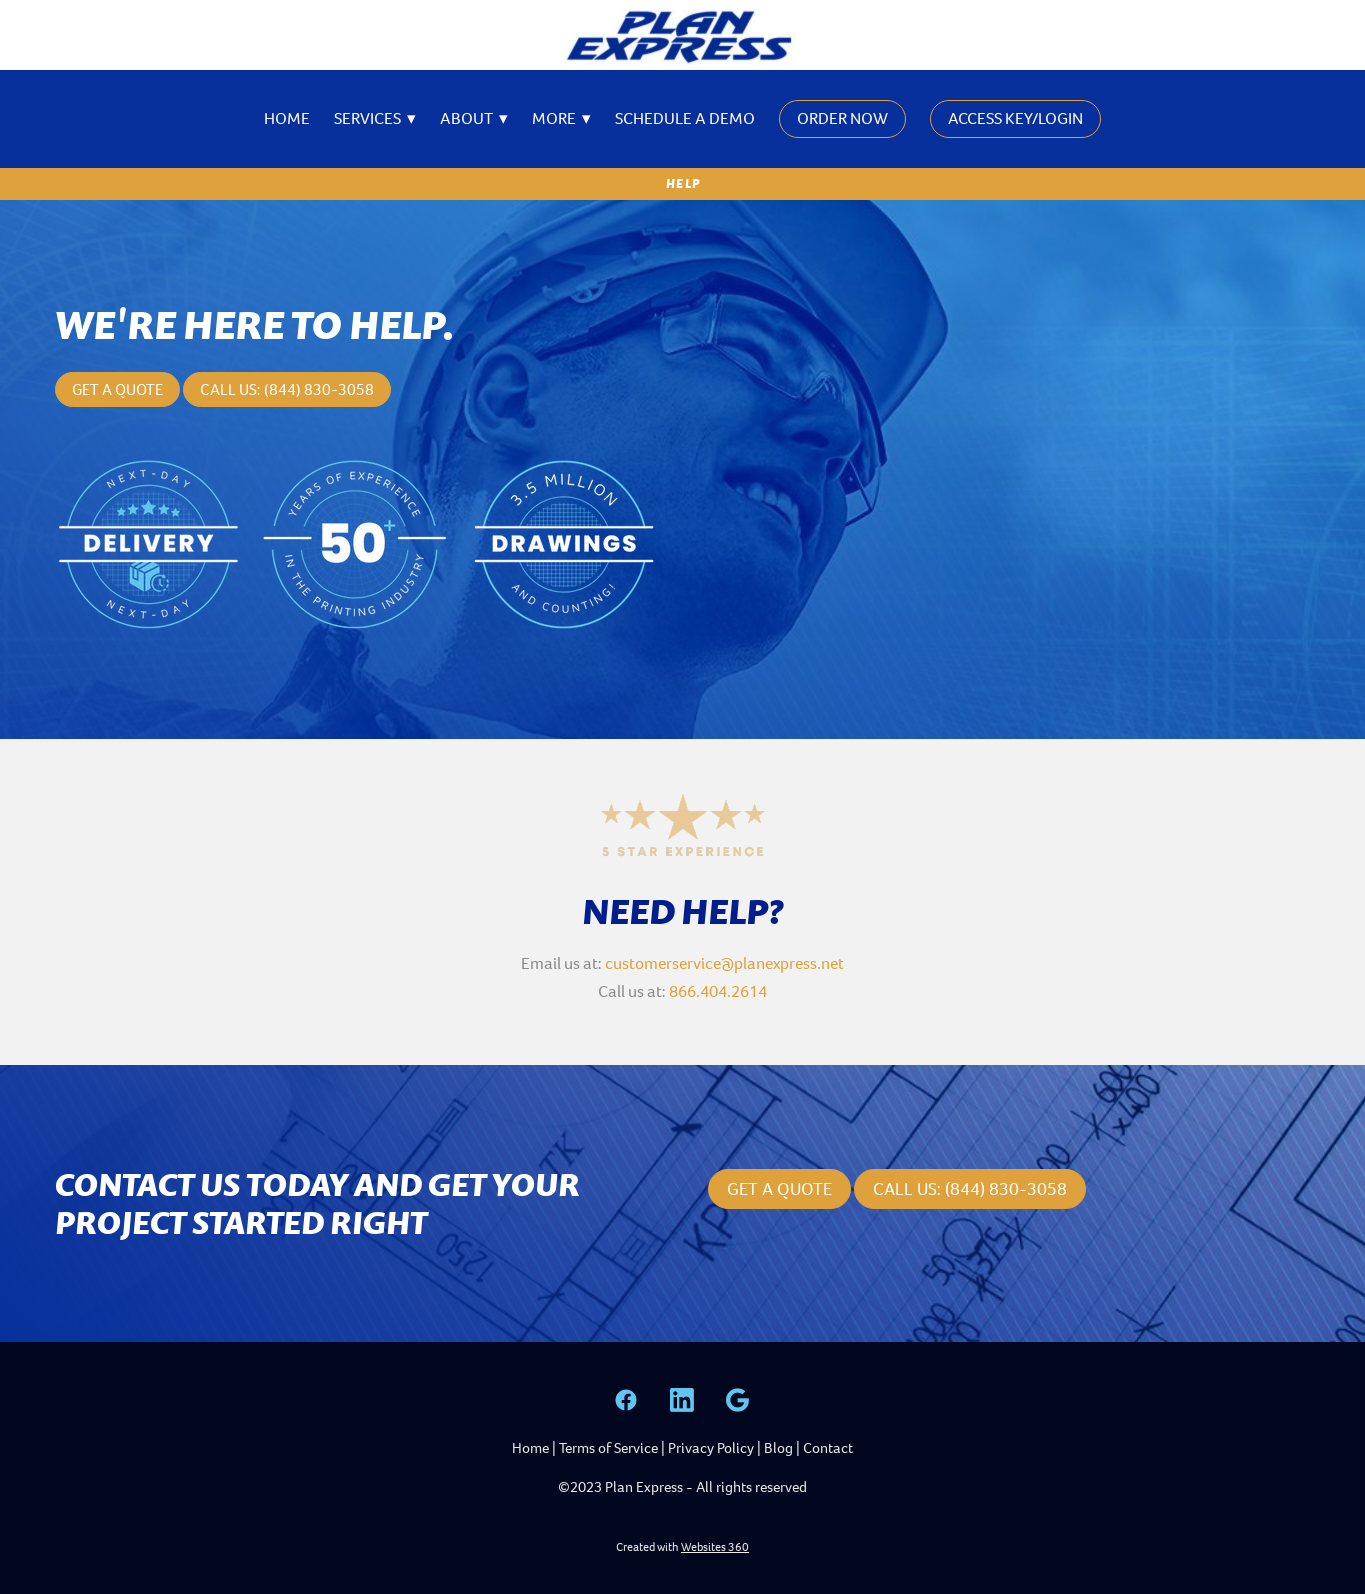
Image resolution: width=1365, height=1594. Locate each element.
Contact (828, 1448)
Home (287, 118)
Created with (682, 1547)
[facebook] (626, 1400)
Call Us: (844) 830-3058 (287, 389)
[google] (738, 1400)
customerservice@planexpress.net (724, 963)
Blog (778, 1448)
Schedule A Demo (685, 118)
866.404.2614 (718, 991)
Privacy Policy (711, 1448)
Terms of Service (608, 1448)
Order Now (842, 118)
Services (375, 118)
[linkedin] (682, 1400)
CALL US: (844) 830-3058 (970, 1189)
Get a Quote (117, 389)
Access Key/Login (1015, 118)
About (474, 118)
